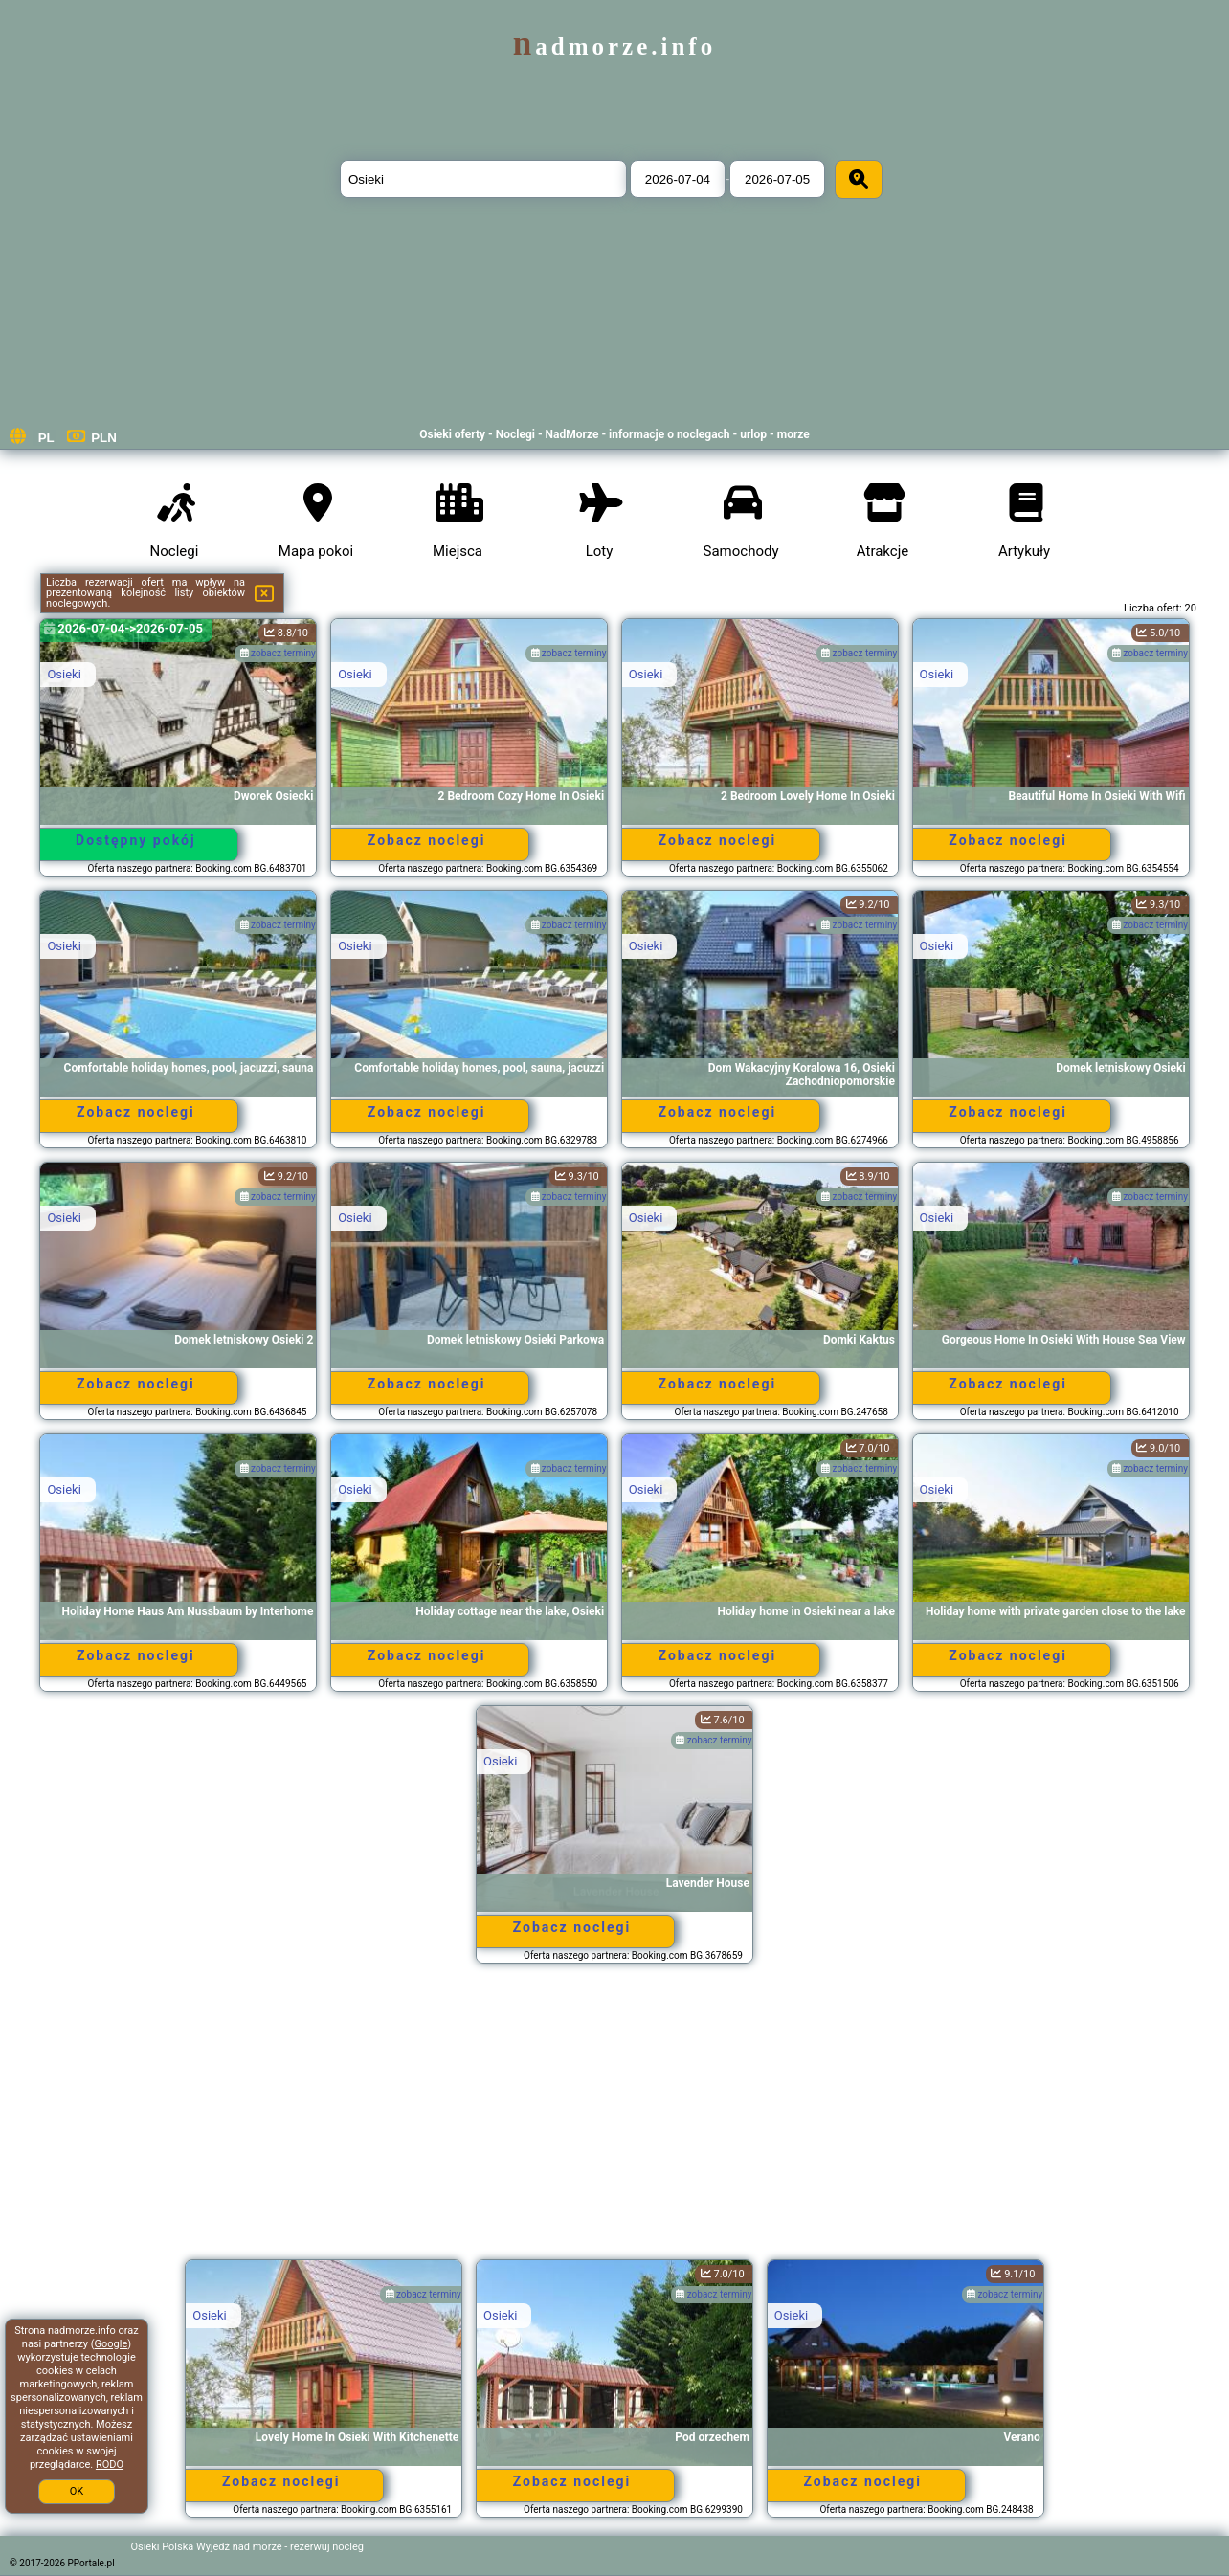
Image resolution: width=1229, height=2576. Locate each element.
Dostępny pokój (136, 840)
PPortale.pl (91, 2563)
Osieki (63, 674)
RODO (109, 2464)
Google (111, 2344)
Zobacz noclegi (427, 840)
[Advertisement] (614, 2120)
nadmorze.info (614, 46)
